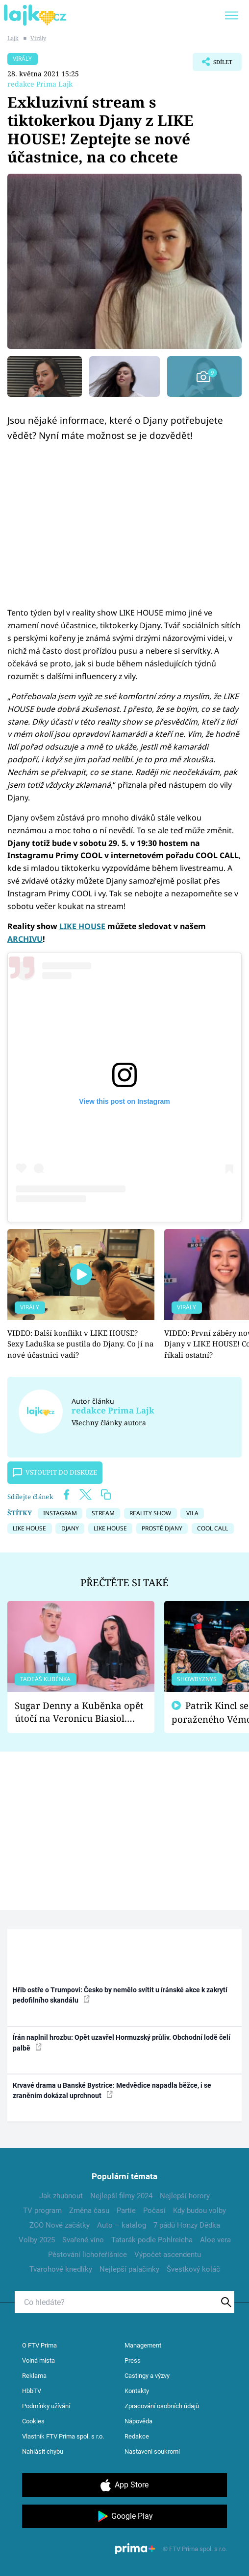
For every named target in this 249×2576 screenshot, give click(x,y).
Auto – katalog (121, 2225)
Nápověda (138, 2421)
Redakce (136, 2436)
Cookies (33, 2421)
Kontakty (136, 2390)
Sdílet (212, 63)
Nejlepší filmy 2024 (121, 2195)
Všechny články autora (109, 1422)
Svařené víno (83, 2239)
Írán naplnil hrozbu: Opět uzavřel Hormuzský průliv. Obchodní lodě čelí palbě (121, 2042)
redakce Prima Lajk (40, 84)
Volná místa (38, 2360)
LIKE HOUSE (82, 926)
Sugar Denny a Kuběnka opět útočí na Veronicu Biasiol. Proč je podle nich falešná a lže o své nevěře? (79, 1712)
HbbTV (31, 2390)
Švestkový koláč (193, 2269)
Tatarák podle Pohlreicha (152, 2239)
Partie (126, 2210)
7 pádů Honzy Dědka (186, 2225)
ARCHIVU (25, 939)
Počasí (154, 2210)
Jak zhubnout (61, 2195)
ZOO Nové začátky (59, 2225)
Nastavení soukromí (152, 2451)
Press (132, 2360)
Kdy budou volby (199, 2210)
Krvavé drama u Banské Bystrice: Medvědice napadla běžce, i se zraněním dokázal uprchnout (112, 2090)
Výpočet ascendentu (167, 2254)
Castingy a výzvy (147, 2375)
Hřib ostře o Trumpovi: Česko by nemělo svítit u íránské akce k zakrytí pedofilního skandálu (120, 1995)
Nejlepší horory (185, 2195)
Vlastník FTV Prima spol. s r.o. (63, 2436)
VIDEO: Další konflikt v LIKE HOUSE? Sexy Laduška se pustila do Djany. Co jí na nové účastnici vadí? (80, 1344)
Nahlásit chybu (42, 2451)
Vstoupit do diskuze (55, 1473)
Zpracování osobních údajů (161, 2406)
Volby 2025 (37, 2239)
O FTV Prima (39, 2345)
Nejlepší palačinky (129, 2269)
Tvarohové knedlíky (60, 2269)
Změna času (89, 2210)
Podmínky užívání (46, 2406)
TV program (42, 2210)
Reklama (34, 2375)
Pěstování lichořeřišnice (87, 2254)
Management (142, 2345)
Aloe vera (215, 2239)
